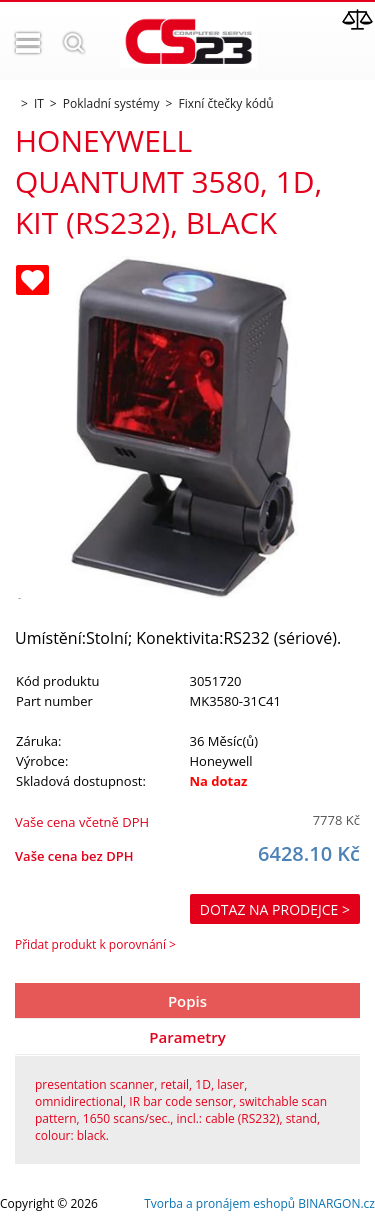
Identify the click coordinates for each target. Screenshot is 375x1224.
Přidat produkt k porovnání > (95, 944)
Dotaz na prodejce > (275, 909)
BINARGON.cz (336, 1203)
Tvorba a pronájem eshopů (219, 1203)
